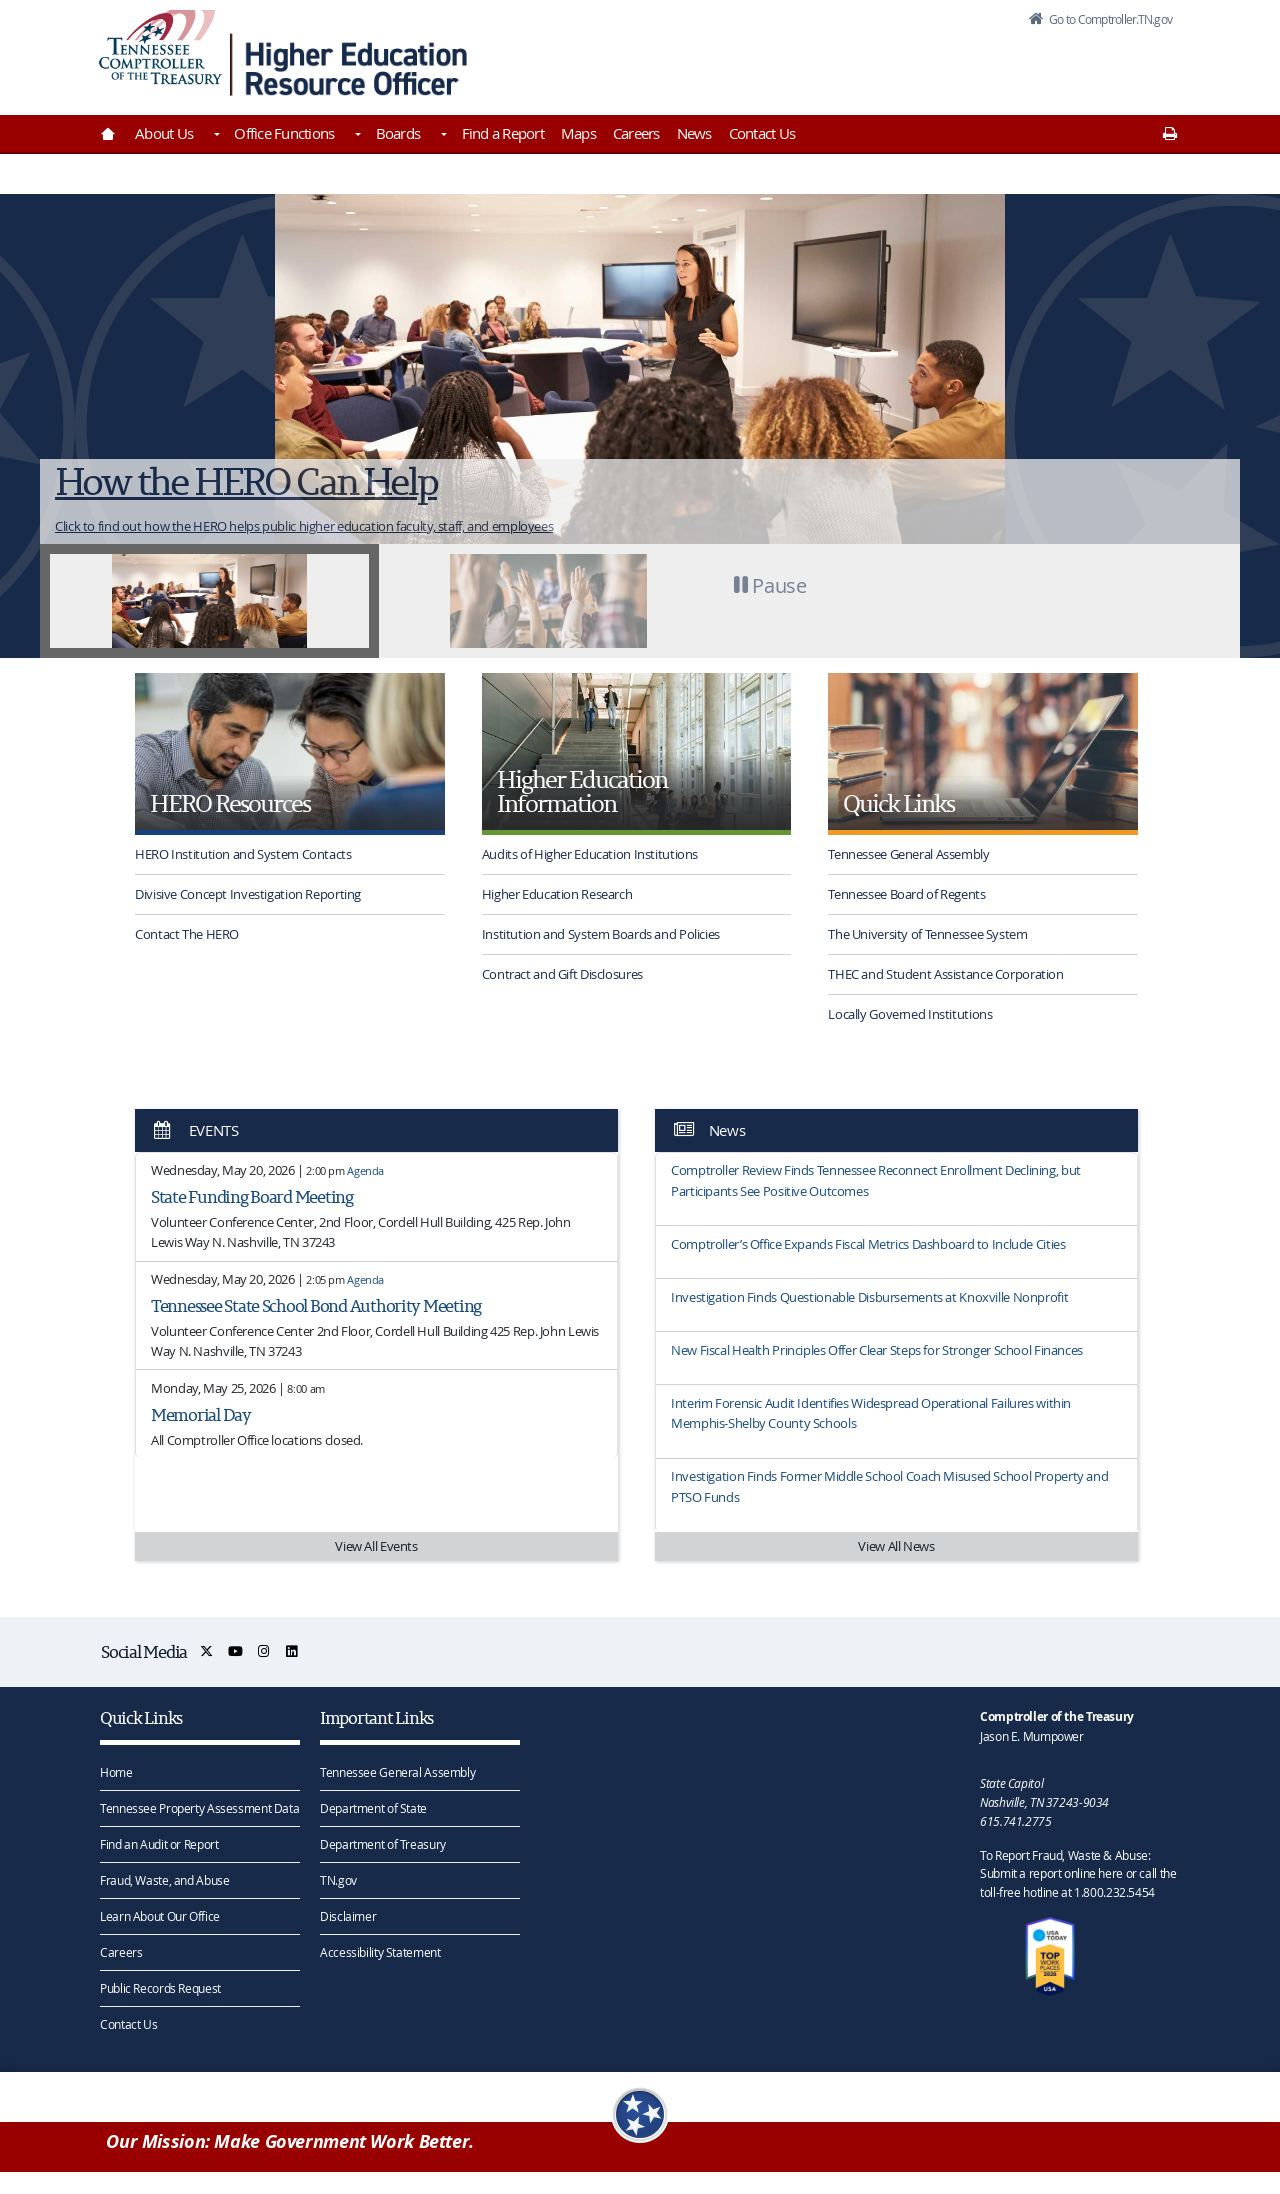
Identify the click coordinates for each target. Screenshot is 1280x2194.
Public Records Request (160, 1987)
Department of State (373, 1807)
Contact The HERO (187, 934)
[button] (765, 601)
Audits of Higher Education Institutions (590, 854)
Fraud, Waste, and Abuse (164, 1879)
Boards (398, 133)
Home (116, 1771)
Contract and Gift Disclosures (562, 974)
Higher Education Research (557, 894)
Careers (636, 133)
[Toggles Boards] (442, 136)
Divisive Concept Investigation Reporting (248, 894)
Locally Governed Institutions (910, 1014)
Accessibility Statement (380, 1951)
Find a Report (503, 133)
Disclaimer (348, 1915)
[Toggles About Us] (215, 136)
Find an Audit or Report (159, 1843)
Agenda (365, 1170)
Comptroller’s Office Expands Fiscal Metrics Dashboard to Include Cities (868, 1244)
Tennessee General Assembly (908, 854)
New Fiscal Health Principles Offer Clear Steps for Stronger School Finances (877, 1350)
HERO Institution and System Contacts (243, 854)
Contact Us (762, 133)
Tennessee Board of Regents (906, 894)
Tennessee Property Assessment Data (199, 1807)
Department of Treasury (383, 1843)
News (694, 133)
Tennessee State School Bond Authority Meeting (316, 1305)
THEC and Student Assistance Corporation (945, 974)
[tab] (209, 601)
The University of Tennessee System (927, 934)
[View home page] (160, 52)
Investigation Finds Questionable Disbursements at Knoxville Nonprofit (869, 1297)
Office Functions (284, 133)
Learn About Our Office (160, 1915)
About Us (164, 133)
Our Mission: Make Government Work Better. (290, 2145)
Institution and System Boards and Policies (601, 934)
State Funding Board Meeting (252, 1196)
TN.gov (338, 1879)
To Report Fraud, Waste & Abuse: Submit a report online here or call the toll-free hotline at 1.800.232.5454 (1078, 1873)
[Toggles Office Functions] (356, 136)
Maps (578, 133)
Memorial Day (201, 1414)
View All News (896, 1546)
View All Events (376, 1546)
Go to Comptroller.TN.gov (1098, 24)
